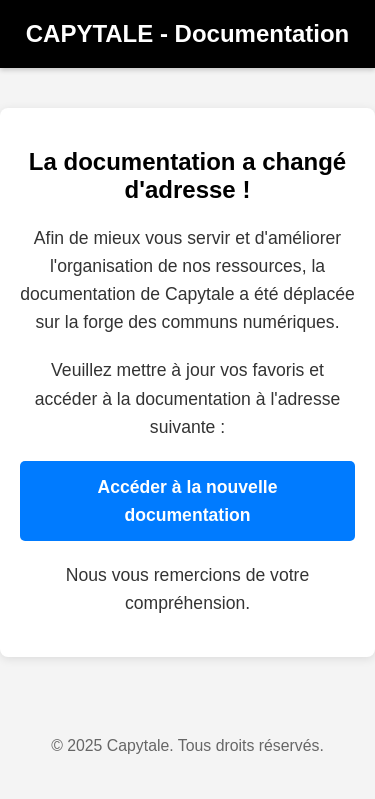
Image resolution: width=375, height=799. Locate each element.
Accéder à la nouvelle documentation (188, 501)
